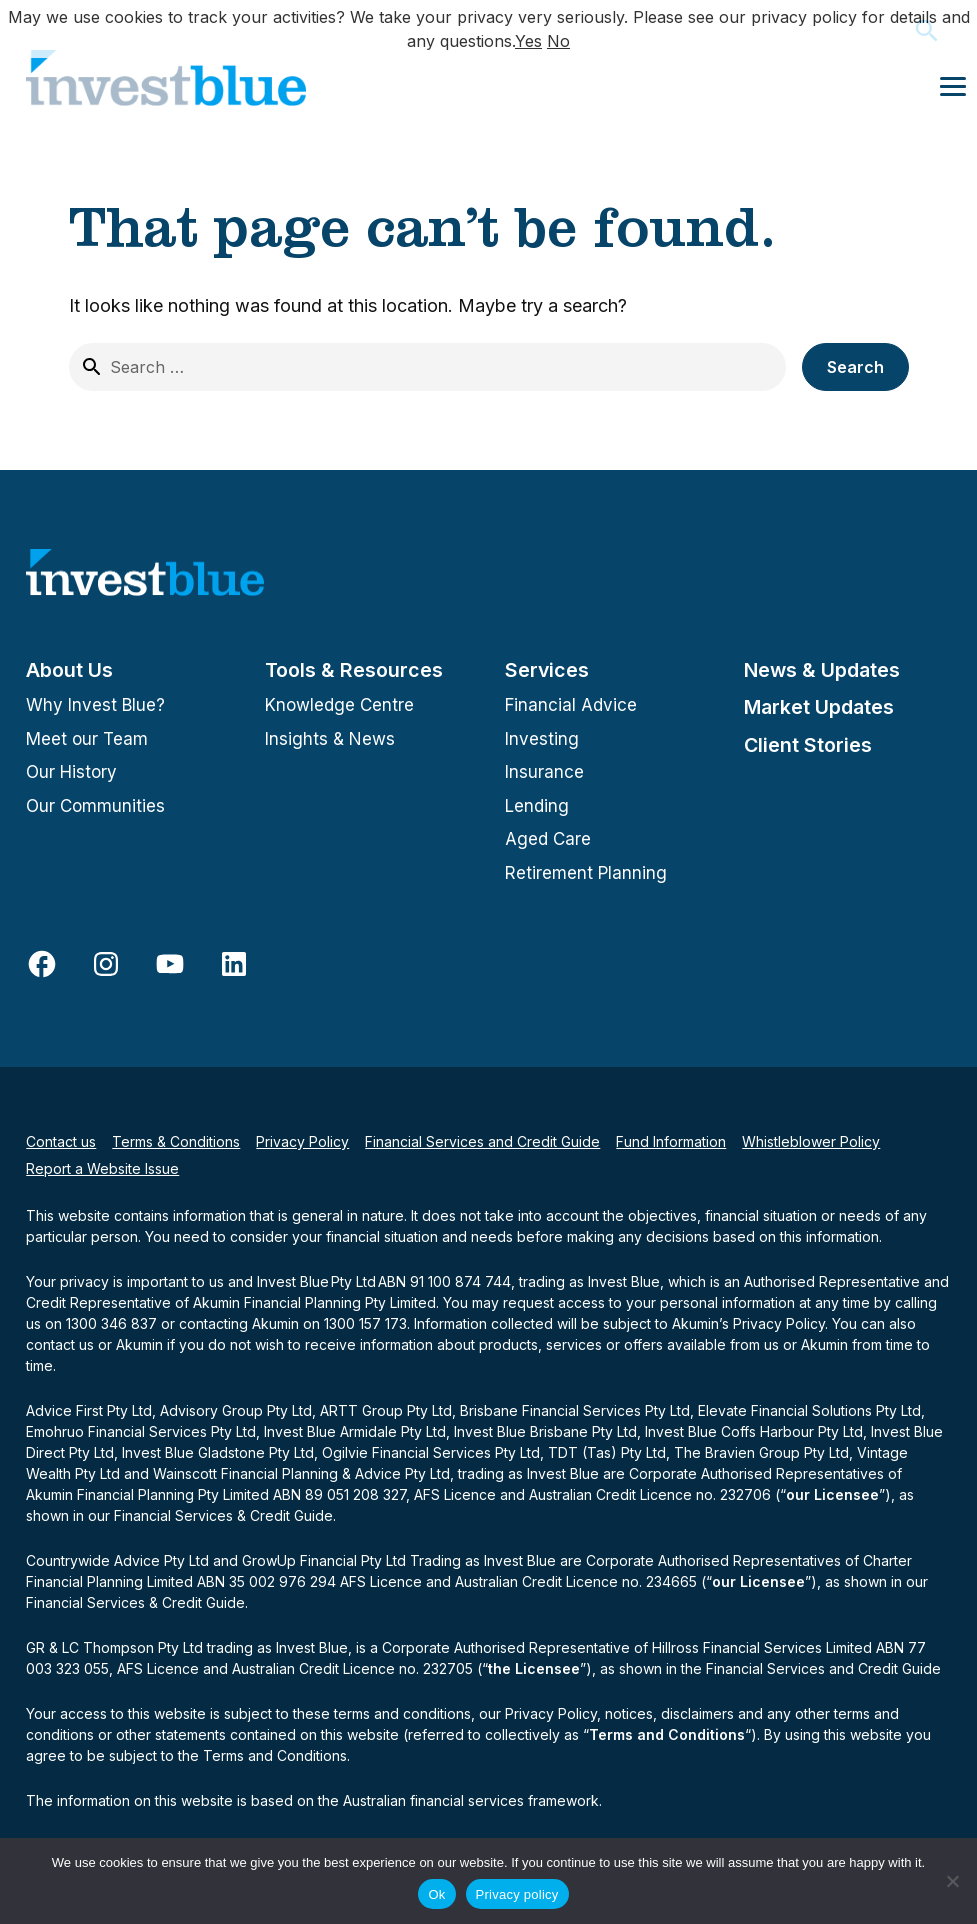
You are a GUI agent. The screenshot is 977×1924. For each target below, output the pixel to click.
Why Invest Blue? (95, 705)
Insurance (544, 772)
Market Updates (819, 707)
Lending (537, 806)
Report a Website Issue (102, 1168)
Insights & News (330, 739)
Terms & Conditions (176, 1141)
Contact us (61, 1141)
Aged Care (548, 839)
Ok (436, 1894)
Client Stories (808, 745)
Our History (71, 772)
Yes (528, 41)
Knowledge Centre (339, 705)
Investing (542, 739)
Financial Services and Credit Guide (482, 1141)
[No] (952, 1881)
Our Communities (95, 806)
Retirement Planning (586, 873)
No (558, 41)
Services (547, 670)
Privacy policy (517, 1894)
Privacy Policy (302, 1141)
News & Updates (822, 670)
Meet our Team (87, 739)
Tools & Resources (354, 670)
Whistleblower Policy (811, 1141)
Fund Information (671, 1141)
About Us (69, 670)
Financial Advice (571, 705)
